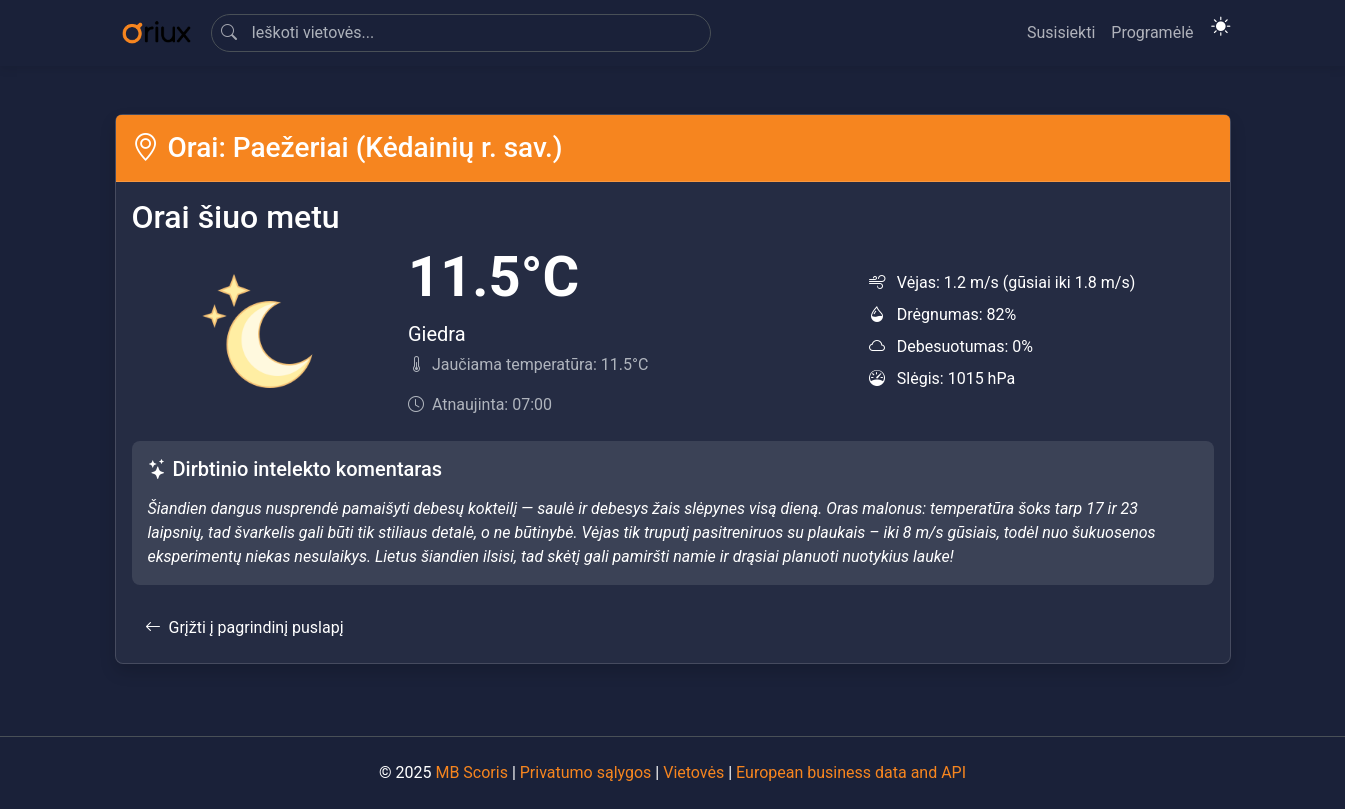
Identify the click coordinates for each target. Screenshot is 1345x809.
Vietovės (693, 772)
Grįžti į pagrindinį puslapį (244, 627)
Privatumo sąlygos (586, 772)
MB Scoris (471, 772)
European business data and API (851, 772)
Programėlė (1152, 32)
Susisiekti (1061, 32)
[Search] (461, 33)
